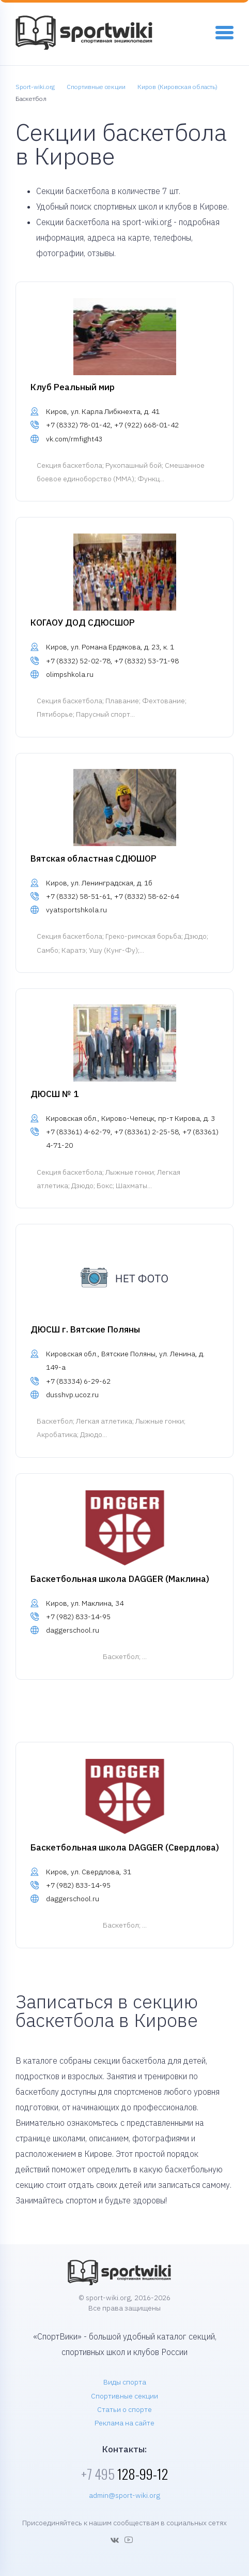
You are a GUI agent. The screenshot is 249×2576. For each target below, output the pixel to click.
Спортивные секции (124, 2396)
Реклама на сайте (124, 2422)
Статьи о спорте (124, 2409)
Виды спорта (124, 2382)
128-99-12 (124, 2474)
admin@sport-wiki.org (124, 2495)
